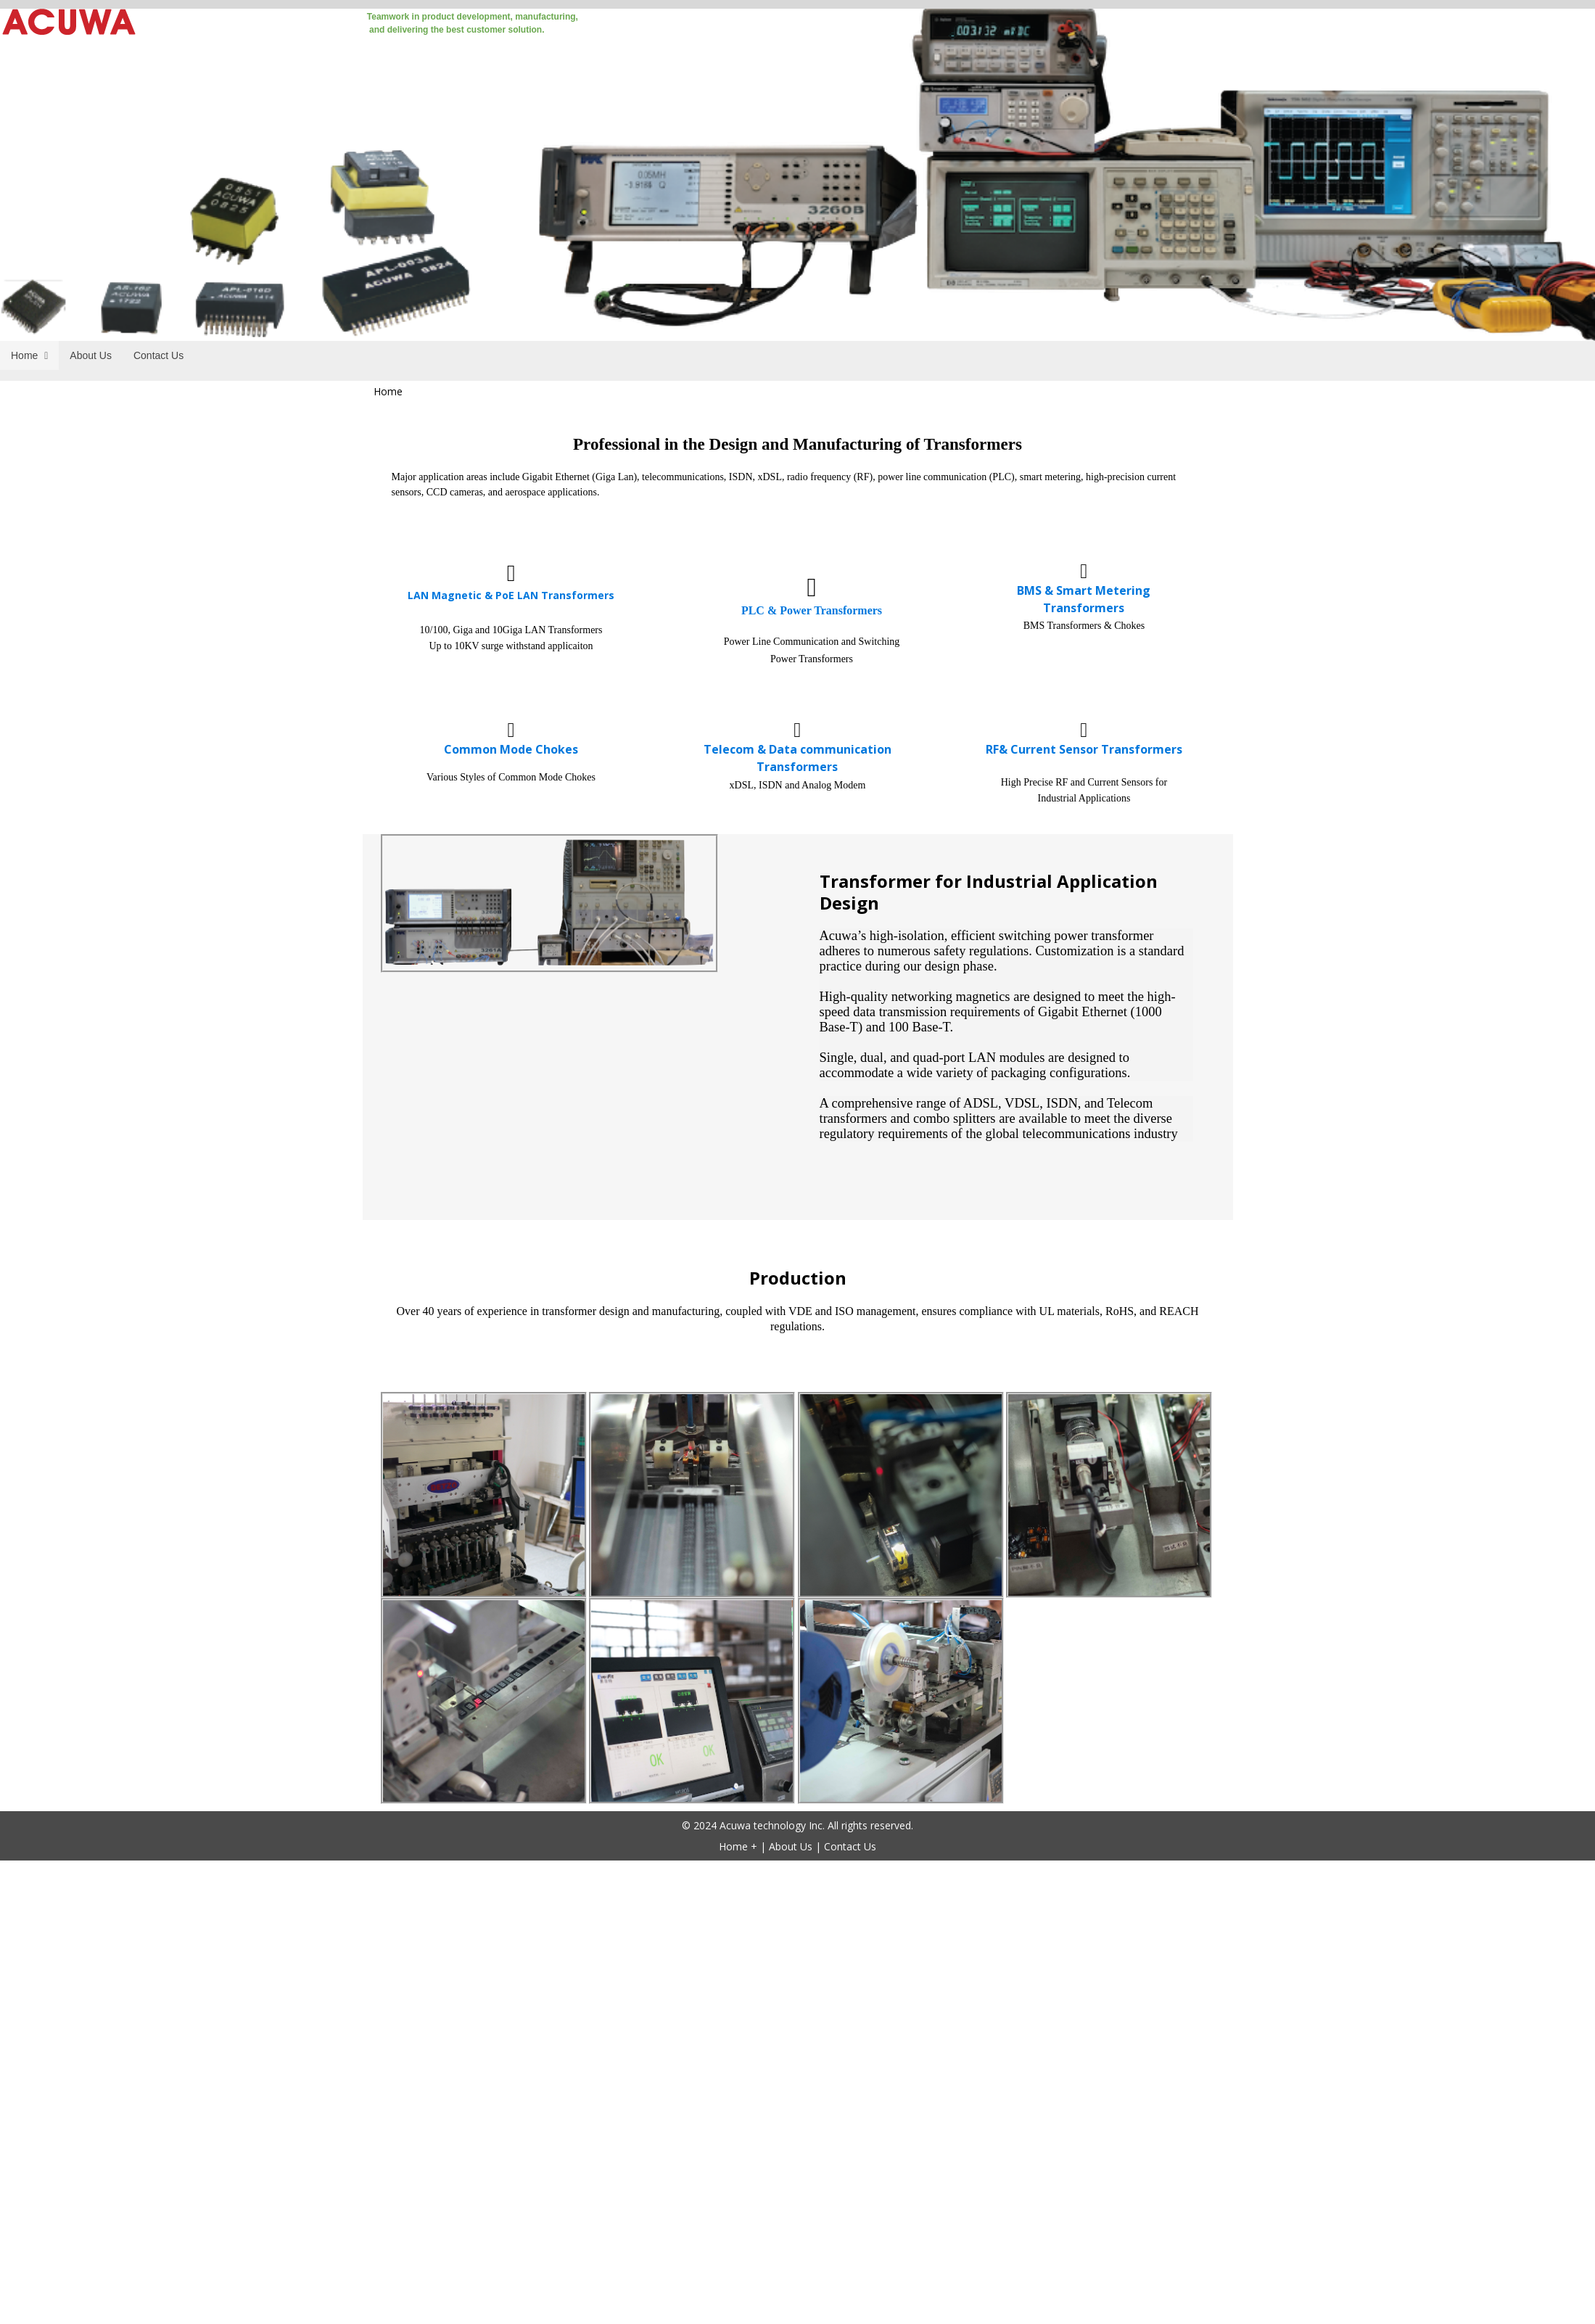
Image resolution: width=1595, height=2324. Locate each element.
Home (388, 391)
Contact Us (850, 1846)
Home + (738, 1846)
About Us (790, 1846)
